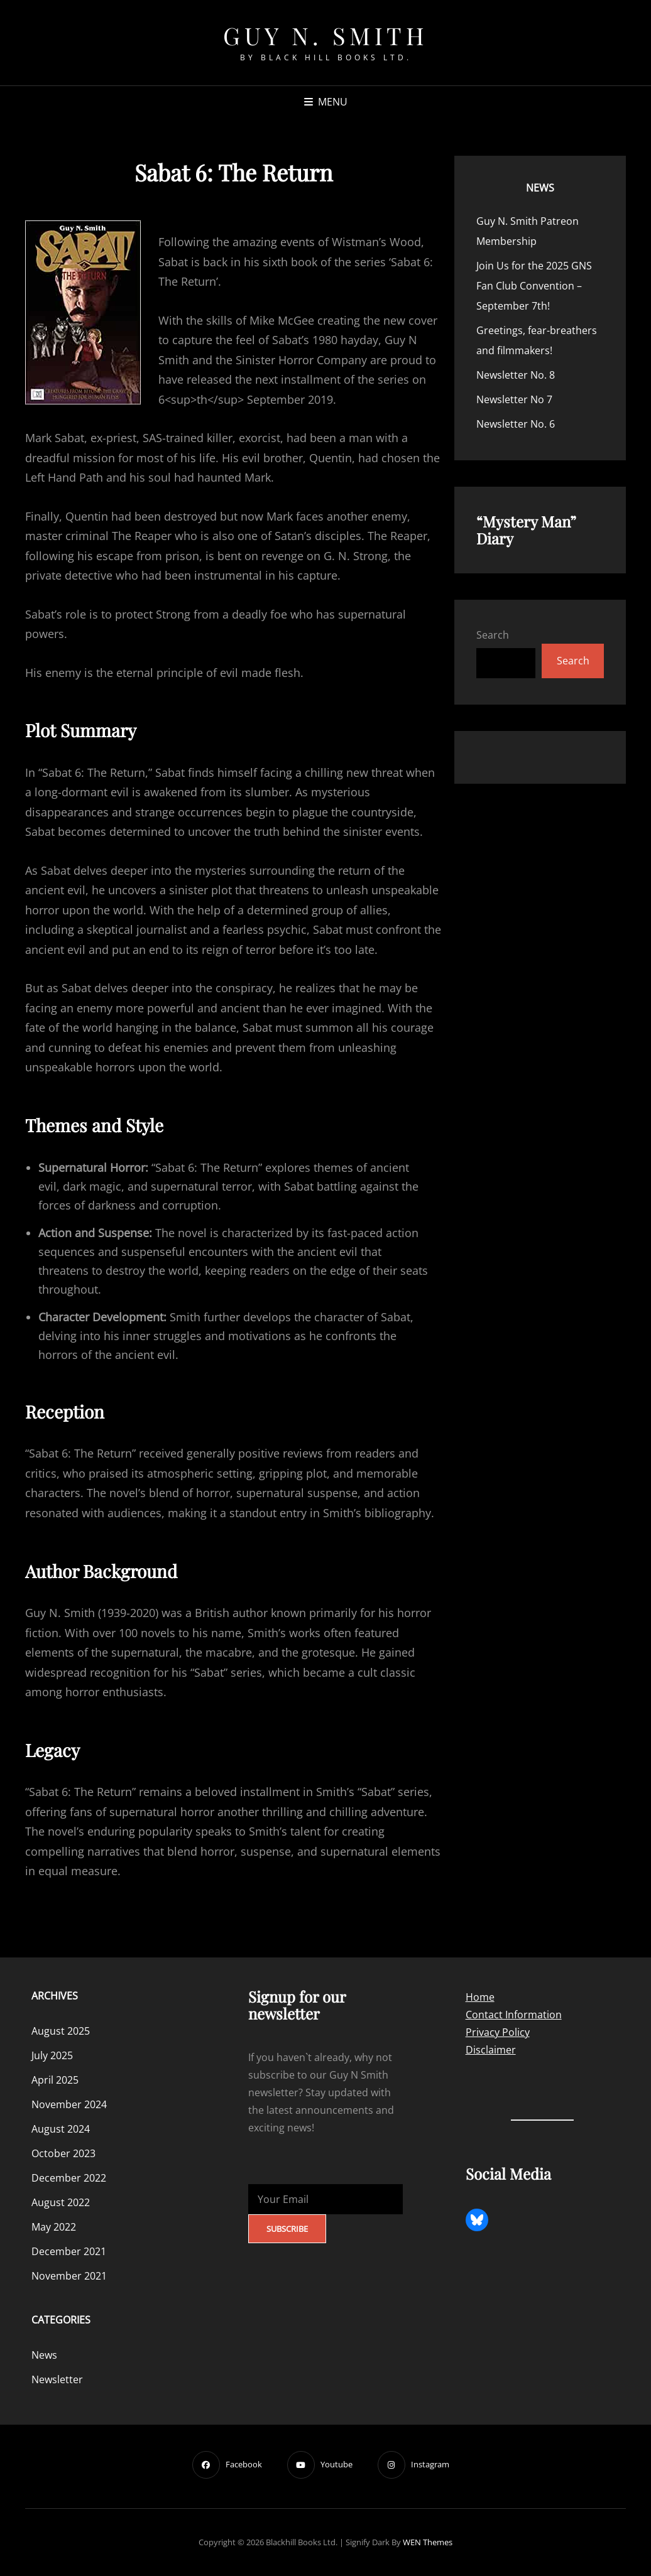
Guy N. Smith (325, 35)
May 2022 (53, 2227)
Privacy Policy (498, 2032)
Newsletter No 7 (514, 399)
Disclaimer (491, 2050)
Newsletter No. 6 (515, 424)
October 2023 (63, 2153)
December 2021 (68, 2251)
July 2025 (52, 2055)
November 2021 (69, 2276)
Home (480, 1997)
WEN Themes (427, 2542)
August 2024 (60, 2129)
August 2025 (60, 2031)
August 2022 (60, 2202)
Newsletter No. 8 (515, 375)
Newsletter (57, 2379)
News (540, 188)
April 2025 (55, 2080)
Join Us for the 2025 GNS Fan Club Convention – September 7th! (534, 286)
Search (492, 635)
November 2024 (69, 2104)
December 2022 (68, 2178)
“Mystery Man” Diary (526, 529)
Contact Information (514, 2014)
